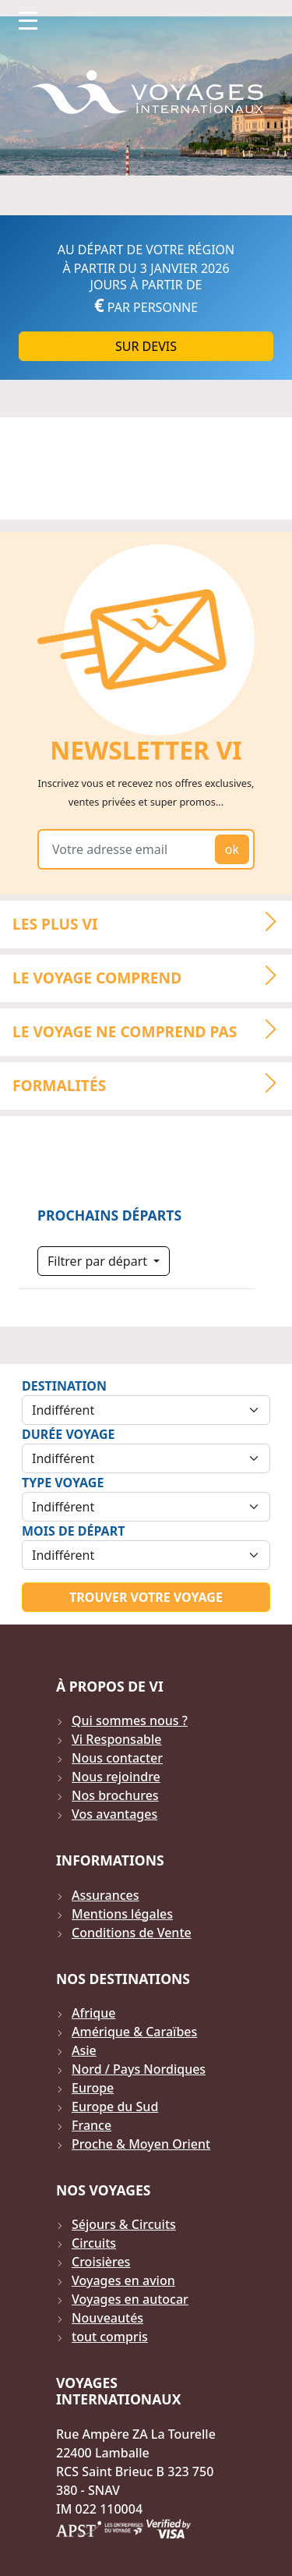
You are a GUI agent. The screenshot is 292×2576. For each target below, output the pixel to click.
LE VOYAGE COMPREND (151, 975)
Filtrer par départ (98, 1261)
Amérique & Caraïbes (134, 2031)
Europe (93, 2087)
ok (232, 849)
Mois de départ (73, 1531)
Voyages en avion (123, 2280)
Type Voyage (63, 1482)
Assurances (105, 1895)
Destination (64, 1385)
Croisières (101, 2261)
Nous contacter (117, 1757)
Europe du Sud (115, 2106)
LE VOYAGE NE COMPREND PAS (151, 1029)
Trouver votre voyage (146, 1597)
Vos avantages (114, 1814)
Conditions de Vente (132, 1932)
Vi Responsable (116, 1739)
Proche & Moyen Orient (141, 2144)
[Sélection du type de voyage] (146, 1507)
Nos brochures (115, 1795)
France (91, 2125)
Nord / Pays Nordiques (139, 2069)
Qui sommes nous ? (130, 1720)
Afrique (93, 2012)
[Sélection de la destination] (146, 1410)
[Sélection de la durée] (146, 1458)
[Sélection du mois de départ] (146, 1555)
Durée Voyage (68, 1434)
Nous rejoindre (116, 1776)
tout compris (110, 2336)
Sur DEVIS (146, 346)
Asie (84, 2050)
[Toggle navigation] (28, 20)
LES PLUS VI (151, 922)
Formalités (151, 1083)
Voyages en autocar (130, 2299)
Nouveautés (107, 2317)
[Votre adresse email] (129, 849)
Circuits (94, 2243)
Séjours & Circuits (124, 2224)
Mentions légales (122, 1913)
